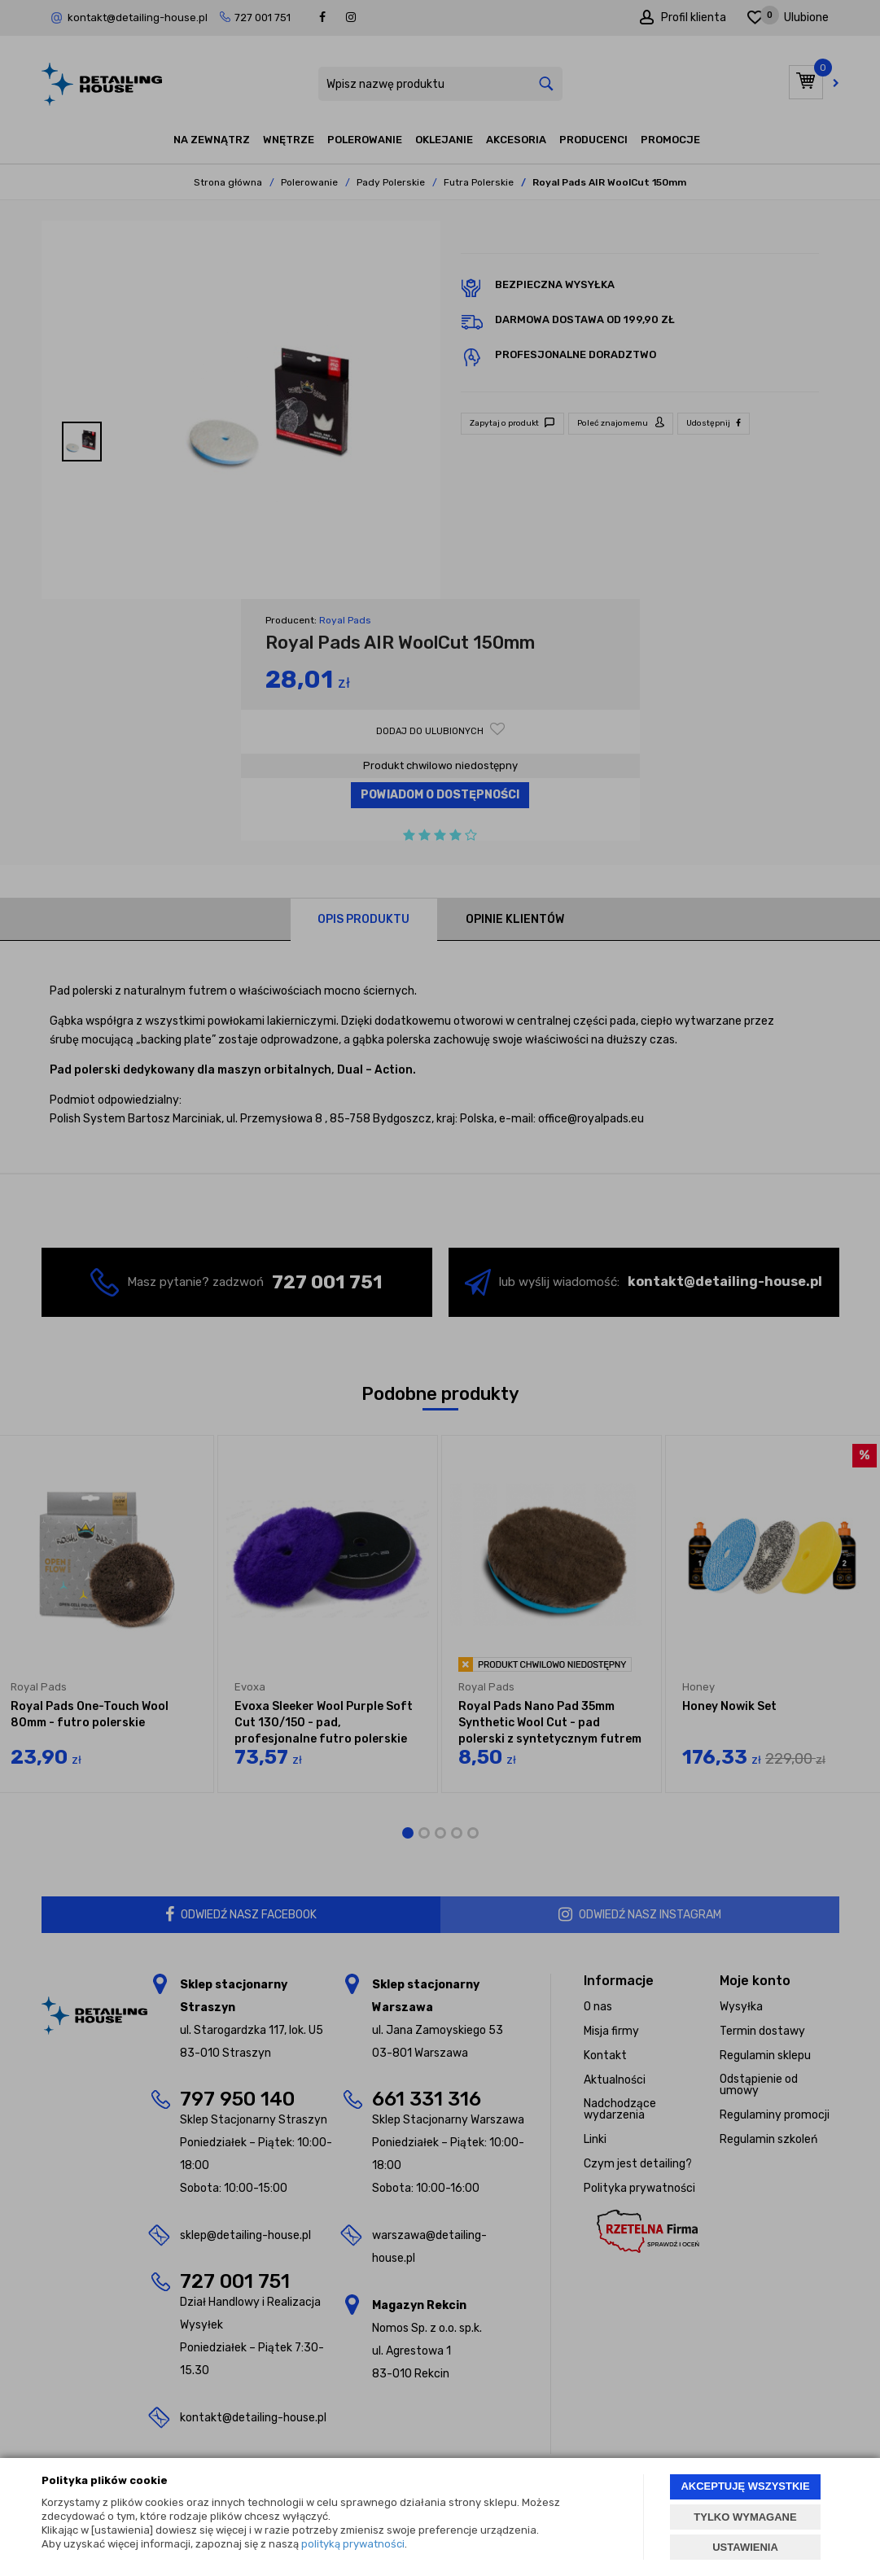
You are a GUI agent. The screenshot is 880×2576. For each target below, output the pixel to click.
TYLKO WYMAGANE (745, 2517)
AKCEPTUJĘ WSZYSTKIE (745, 2486)
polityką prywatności (353, 2544)
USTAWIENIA (745, 2547)
